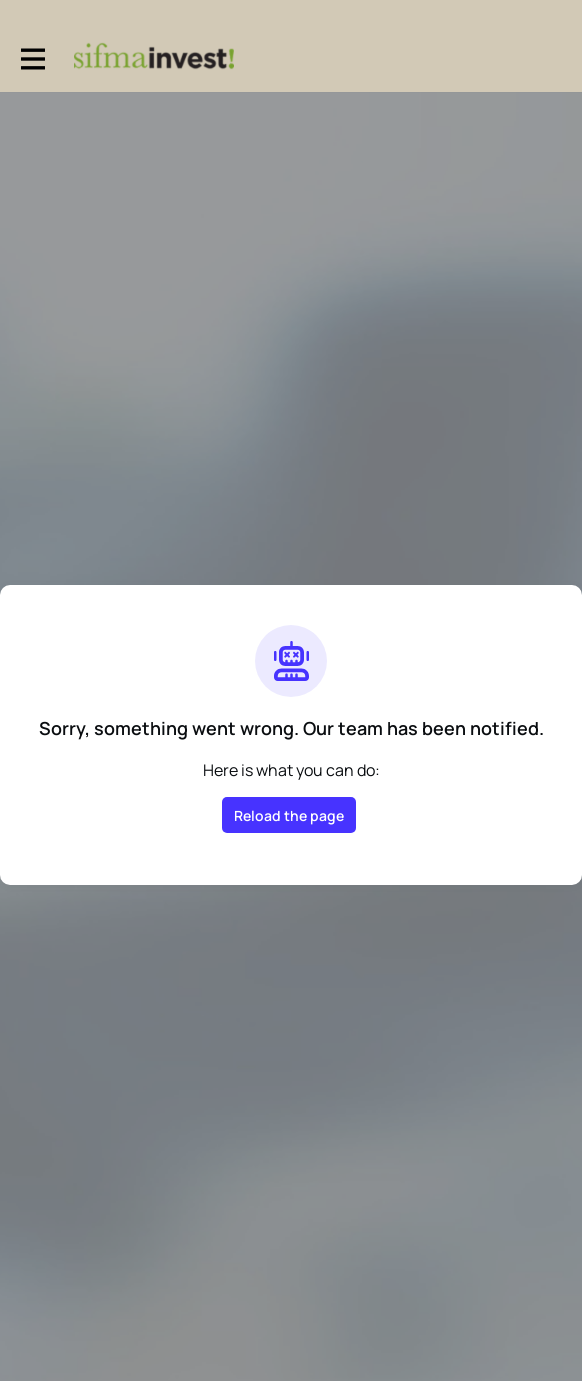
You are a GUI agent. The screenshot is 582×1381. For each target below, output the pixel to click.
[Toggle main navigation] (32, 57)
